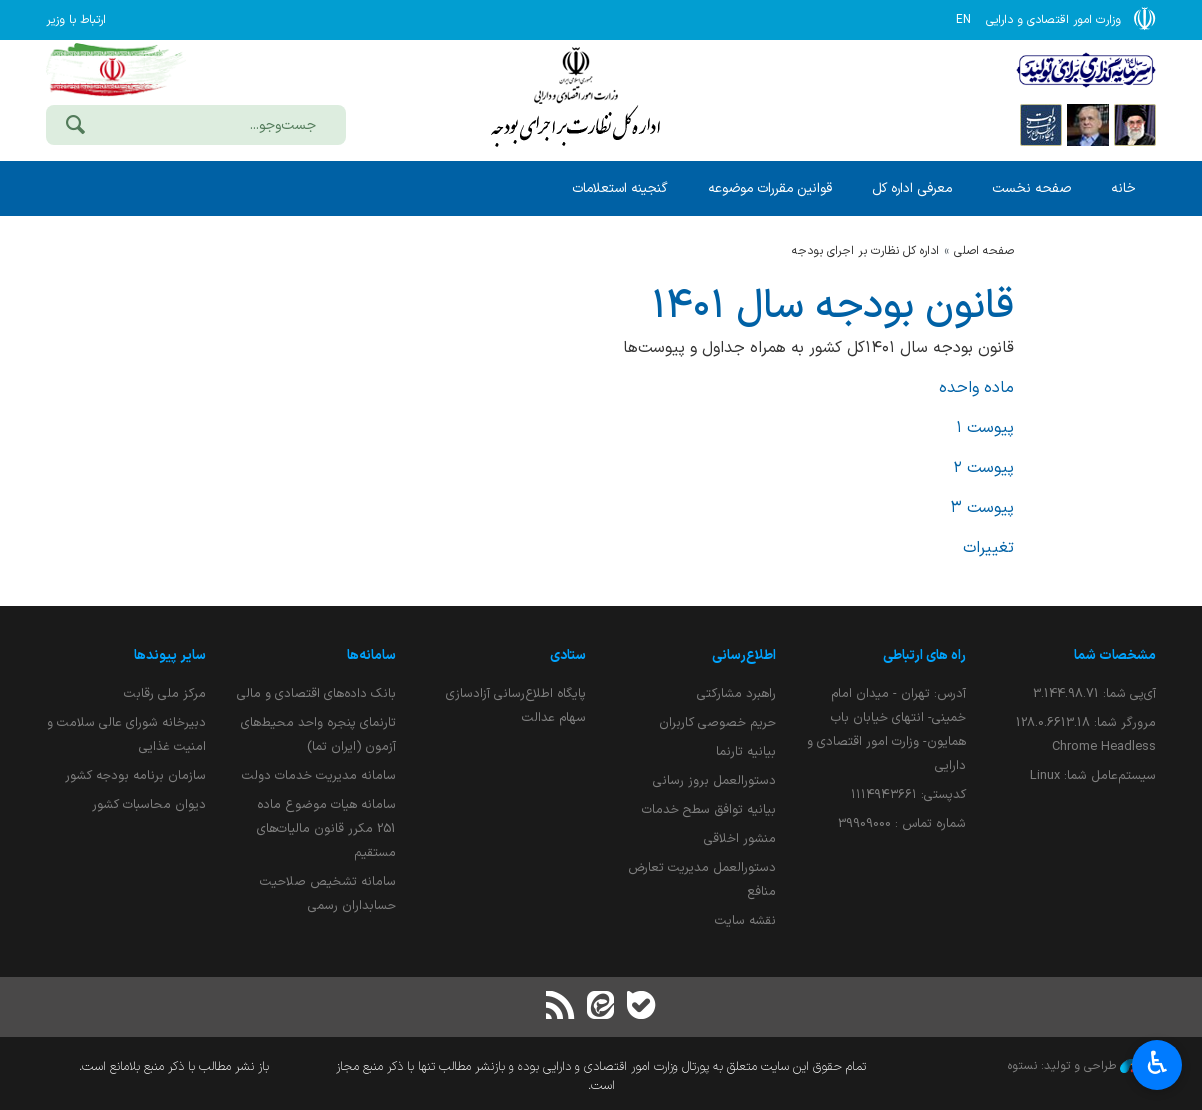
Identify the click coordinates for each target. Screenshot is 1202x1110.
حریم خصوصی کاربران (717, 722)
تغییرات (988, 548)
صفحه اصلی (984, 251)
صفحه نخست (1031, 188)
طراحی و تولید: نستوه (1082, 1066)
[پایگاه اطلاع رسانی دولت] (1041, 124)
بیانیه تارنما (746, 751)
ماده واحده (976, 388)
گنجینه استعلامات (620, 188)
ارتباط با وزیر (76, 20)
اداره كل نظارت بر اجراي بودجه (865, 251)
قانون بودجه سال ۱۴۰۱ (833, 307)
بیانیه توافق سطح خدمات (709, 809)
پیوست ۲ (983, 468)
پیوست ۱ (985, 428)
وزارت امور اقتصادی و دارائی (576, 97)
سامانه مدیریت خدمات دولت (319, 775)
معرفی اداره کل (912, 188)
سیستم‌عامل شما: (1093, 775)
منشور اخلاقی (740, 838)
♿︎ (1157, 1063)
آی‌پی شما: (1094, 693)
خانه (1123, 188)
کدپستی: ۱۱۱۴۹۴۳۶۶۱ (908, 794)
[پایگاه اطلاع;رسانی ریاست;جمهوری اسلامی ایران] (1088, 124)
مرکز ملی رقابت (165, 693)
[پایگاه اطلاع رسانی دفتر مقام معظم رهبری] (1135, 124)
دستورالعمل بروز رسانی (714, 780)
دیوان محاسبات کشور (149, 804)
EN (963, 20)
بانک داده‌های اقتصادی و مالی (316, 693)
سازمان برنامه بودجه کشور (135, 775)
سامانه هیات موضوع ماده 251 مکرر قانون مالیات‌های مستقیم (326, 828)
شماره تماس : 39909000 (902, 823)
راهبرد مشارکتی (736, 693)
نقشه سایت (745, 920)
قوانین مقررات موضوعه (770, 188)
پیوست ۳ (982, 508)
